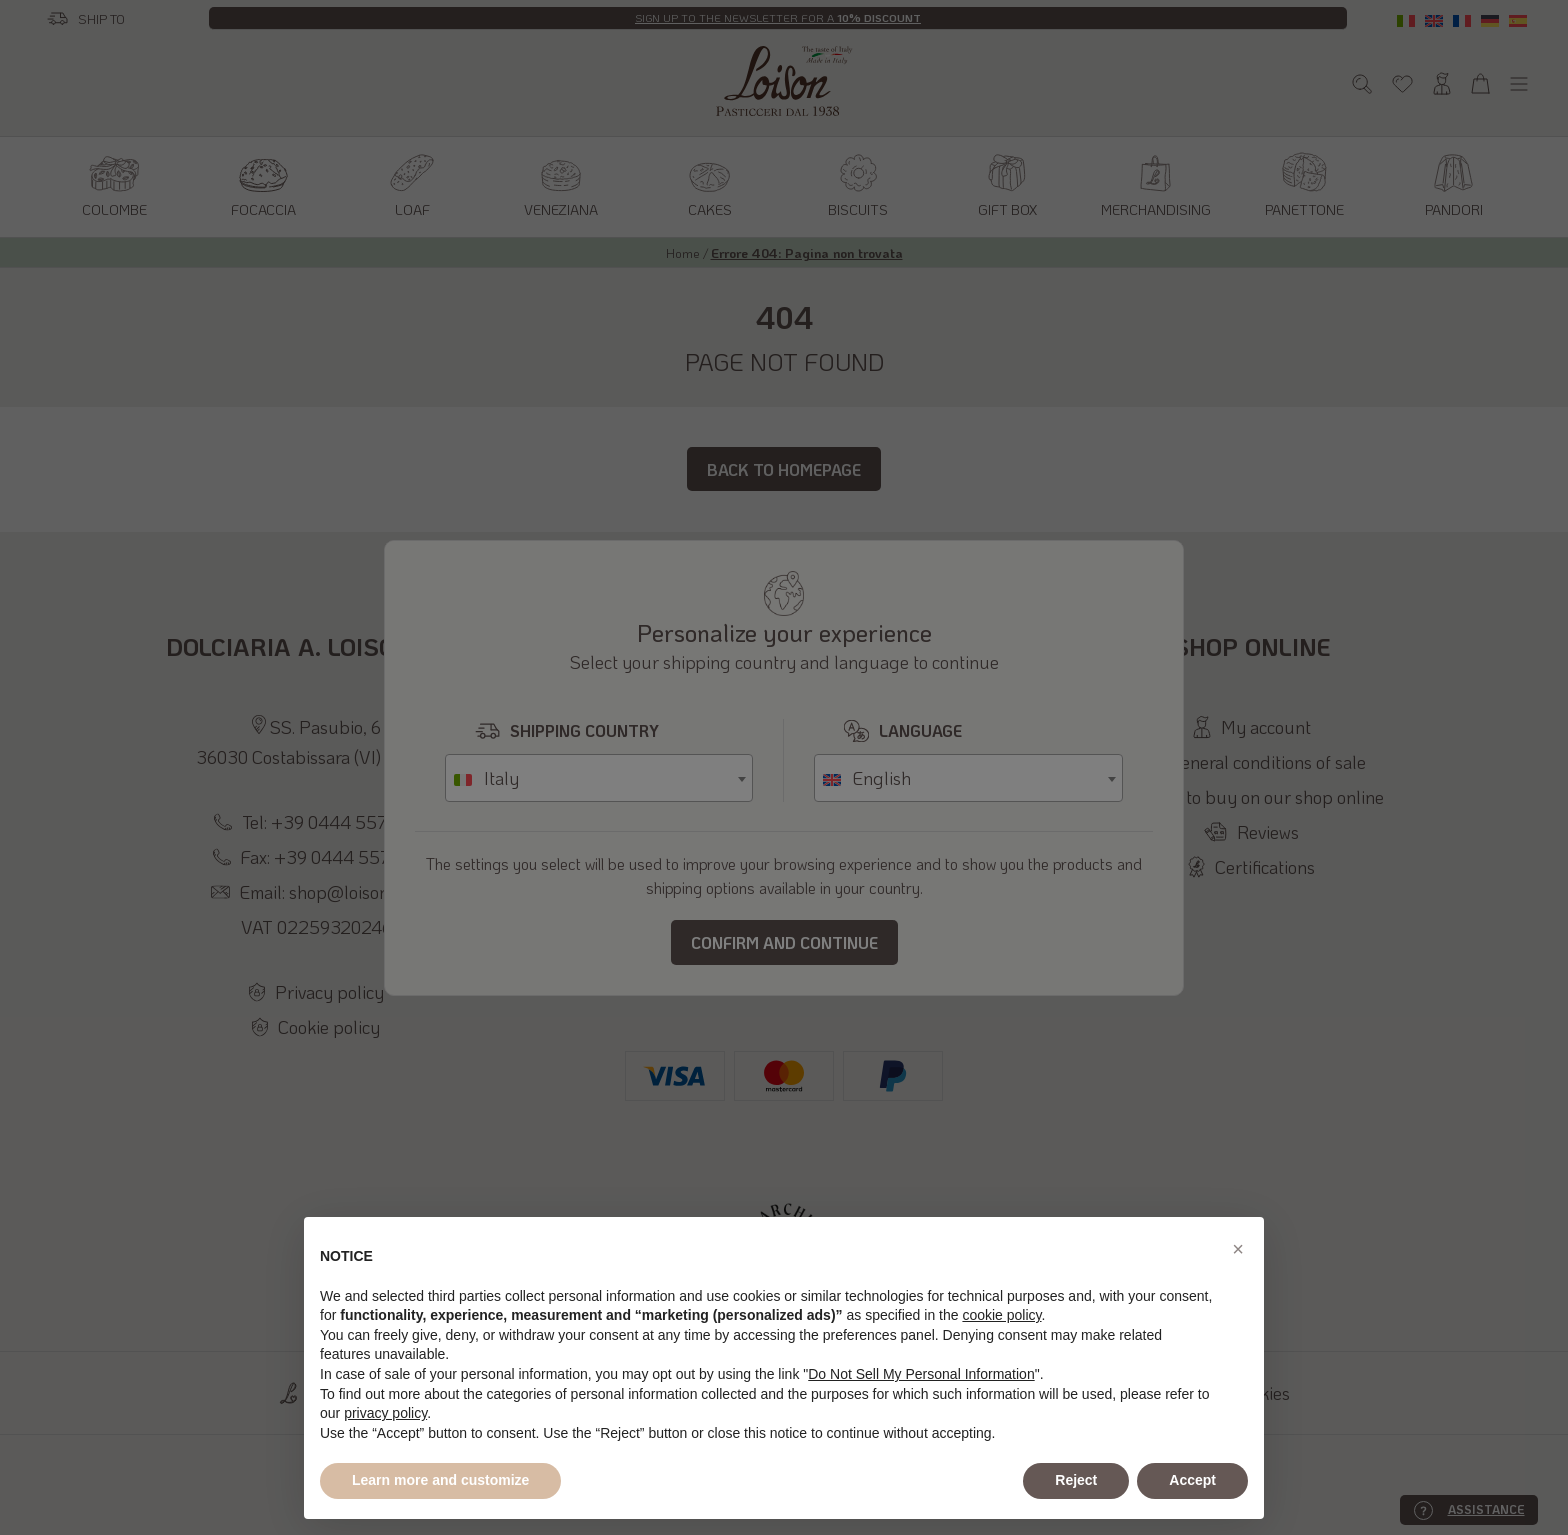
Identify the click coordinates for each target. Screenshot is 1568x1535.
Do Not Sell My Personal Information (921, 1374)
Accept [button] (1192, 1480)
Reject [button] (1076, 1480)
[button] (1238, 1249)
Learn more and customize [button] (440, 1480)
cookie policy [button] (1001, 1315)
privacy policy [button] (385, 1413)
